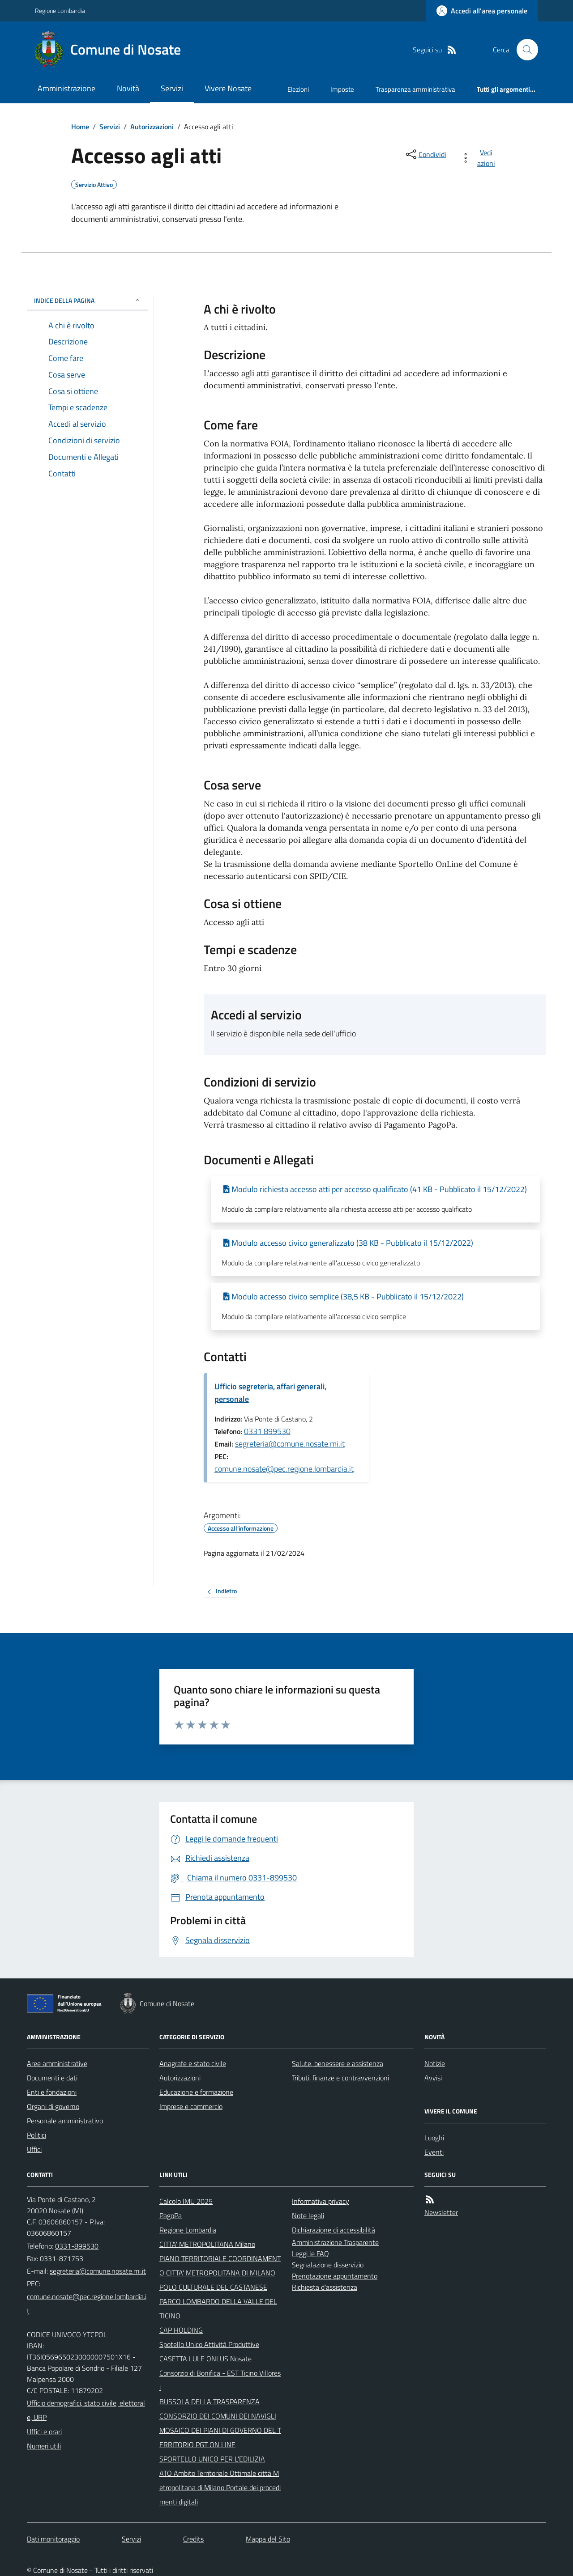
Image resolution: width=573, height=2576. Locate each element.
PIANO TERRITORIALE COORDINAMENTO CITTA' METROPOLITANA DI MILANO (220, 2265)
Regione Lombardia (60, 10)
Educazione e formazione (196, 2092)
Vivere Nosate (228, 88)
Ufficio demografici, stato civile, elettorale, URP (86, 2410)
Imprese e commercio (190, 2106)
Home (80, 126)
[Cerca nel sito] (523, 49)
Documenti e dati (52, 2077)
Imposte (342, 89)
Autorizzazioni (152, 126)
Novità (128, 88)
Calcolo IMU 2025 (186, 2201)
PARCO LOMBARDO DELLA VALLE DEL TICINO (218, 2308)
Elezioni (298, 89)
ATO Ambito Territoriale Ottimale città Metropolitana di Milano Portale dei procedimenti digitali (220, 2487)
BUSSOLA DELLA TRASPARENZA (209, 2401)
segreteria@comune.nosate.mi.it (290, 1444)
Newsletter (441, 2212)
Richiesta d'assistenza (324, 2287)
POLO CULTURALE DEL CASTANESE (213, 2287)
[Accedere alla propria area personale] (482, 10)
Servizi (172, 88)
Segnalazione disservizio (327, 2264)
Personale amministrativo (65, 2120)
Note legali (308, 2215)
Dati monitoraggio (53, 2539)
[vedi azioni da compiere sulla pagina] (480, 158)
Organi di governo (53, 2106)
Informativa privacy (320, 2201)
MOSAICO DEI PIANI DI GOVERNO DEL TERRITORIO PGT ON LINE (220, 2437)
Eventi (434, 2152)
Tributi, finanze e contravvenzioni (340, 2077)
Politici (36, 2135)
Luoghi (434, 2137)
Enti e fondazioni (52, 2092)
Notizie (434, 2063)
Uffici (34, 2149)
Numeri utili (44, 2445)
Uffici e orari (44, 2431)
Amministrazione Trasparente (335, 2242)
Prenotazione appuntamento (334, 2275)
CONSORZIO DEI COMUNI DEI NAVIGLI (217, 2415)
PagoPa (170, 2215)
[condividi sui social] (425, 154)
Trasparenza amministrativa (415, 89)
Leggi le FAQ (310, 2253)
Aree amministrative (57, 2063)
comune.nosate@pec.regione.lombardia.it (284, 1469)
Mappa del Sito (268, 2539)
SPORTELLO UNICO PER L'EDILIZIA (212, 2458)
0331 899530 (267, 1431)
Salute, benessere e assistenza (337, 2063)
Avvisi (433, 2077)
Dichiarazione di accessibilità (333, 2229)
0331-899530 (76, 2246)
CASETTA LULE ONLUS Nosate (205, 2358)
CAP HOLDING (181, 2330)
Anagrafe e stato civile (192, 2063)
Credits (193, 2539)
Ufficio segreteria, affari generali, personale (270, 1392)
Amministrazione (66, 88)
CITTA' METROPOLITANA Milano (207, 2244)
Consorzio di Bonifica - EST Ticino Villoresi (220, 2380)
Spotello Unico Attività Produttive (209, 2344)
